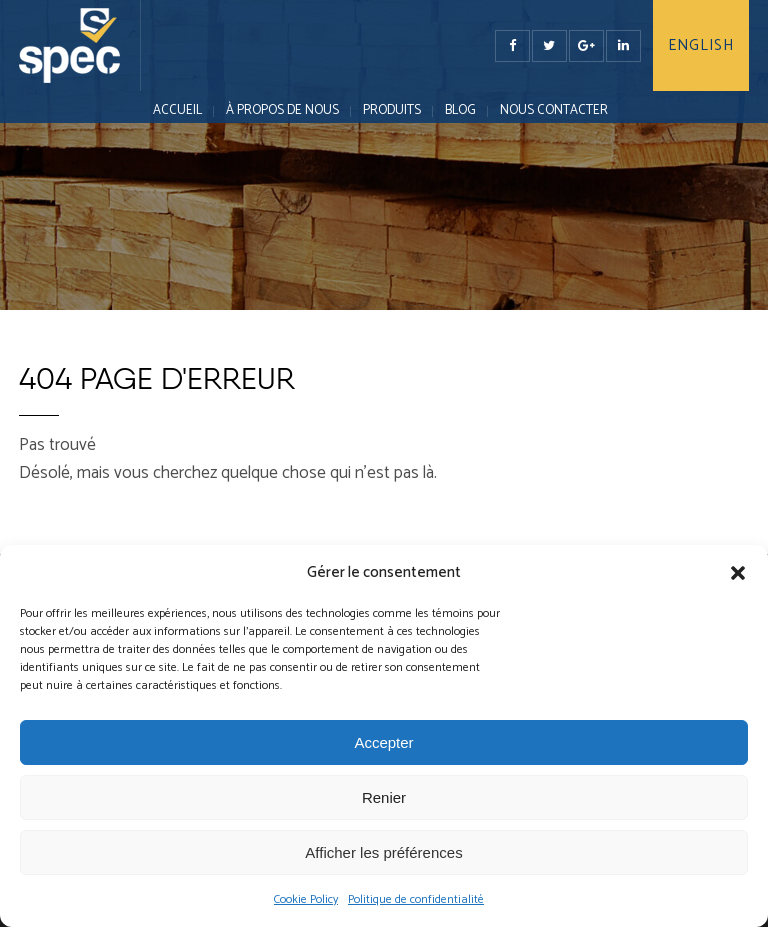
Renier (384, 797)
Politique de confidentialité (416, 899)
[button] (738, 573)
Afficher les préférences (383, 852)
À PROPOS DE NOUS (282, 110)
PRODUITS (392, 110)
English (701, 45)
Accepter (383, 742)
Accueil (177, 110)
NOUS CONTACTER (554, 110)
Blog (460, 110)
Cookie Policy (306, 899)
